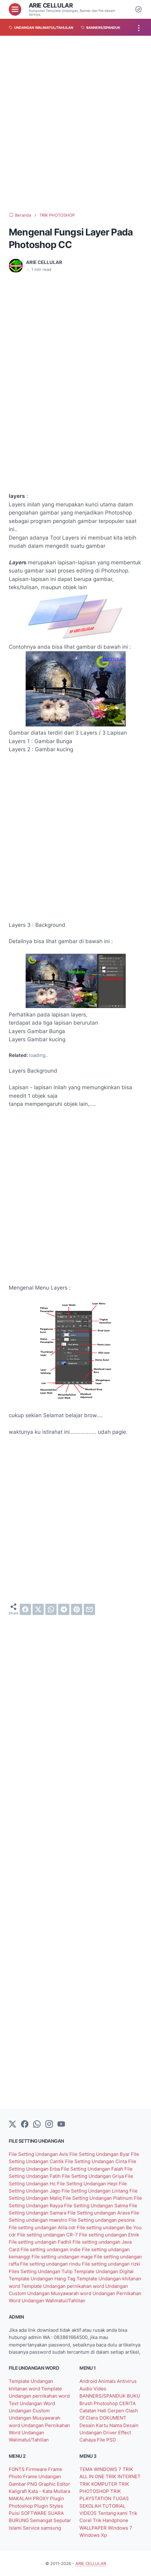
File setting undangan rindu (51, 2264)
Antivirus (127, 2381)
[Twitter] (12, 2124)
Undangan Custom (29, 2411)
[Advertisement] (75, 124)
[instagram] (49, 2124)
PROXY (41, 2498)
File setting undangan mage (63, 2257)
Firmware (37, 2469)
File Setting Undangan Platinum (98, 2198)
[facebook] (25, 1609)
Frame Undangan (42, 2476)
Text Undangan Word (32, 2403)
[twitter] (38, 1609)
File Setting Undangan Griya (93, 2176)
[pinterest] (76, 1609)
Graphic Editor (54, 2484)
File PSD (106, 2440)
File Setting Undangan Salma (96, 2206)
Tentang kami (113, 2513)
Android (88, 2381)
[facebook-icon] (24, 2124)
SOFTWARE (34, 2513)
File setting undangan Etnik (109, 2235)
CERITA (127, 2403)
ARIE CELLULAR (51, 5)
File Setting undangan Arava (99, 2213)
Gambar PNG (23, 2484)
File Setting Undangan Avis (39, 2154)
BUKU (133, 2396)
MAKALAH (21, 2498)
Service (32, 2528)
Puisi (15, 2513)
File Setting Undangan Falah (92, 2169)
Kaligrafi (18, 2491)
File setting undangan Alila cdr (43, 2227)
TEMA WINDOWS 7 (101, 2469)
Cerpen (116, 2411)
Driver (110, 2433)
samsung (51, 2528)
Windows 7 (120, 2528)
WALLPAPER (93, 2528)
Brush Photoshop (99, 2403)
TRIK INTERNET (123, 2476)
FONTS (17, 2469)
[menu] (15, 9)
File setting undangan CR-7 (48, 2235)
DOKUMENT (112, 2418)
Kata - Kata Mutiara (49, 2491)
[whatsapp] (51, 1609)
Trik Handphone (110, 2520)
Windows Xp (93, 2535)
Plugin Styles (48, 2506)
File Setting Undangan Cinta (96, 2161)
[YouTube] (61, 2124)
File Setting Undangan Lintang (95, 2191)
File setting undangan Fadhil (41, 2242)
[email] (89, 1609)
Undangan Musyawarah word (60, 2293)
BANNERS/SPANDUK (103, 2396)
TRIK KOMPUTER (98, 2484)
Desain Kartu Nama (101, 2425)
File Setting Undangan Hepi (88, 2184)
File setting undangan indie (51, 2249)
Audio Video (92, 2389)
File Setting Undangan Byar (100, 2154)
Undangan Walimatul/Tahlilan (53, 2301)
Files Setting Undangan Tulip (41, 2271)
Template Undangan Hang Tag (43, 2279)
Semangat (41, 2520)
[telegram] (63, 1609)
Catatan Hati (93, 2411)
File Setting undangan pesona (101, 2220)
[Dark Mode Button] (138, 9)
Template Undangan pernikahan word (63, 2286)
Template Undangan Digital (103, 2271)
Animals (107, 2381)
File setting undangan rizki (111, 2264)
